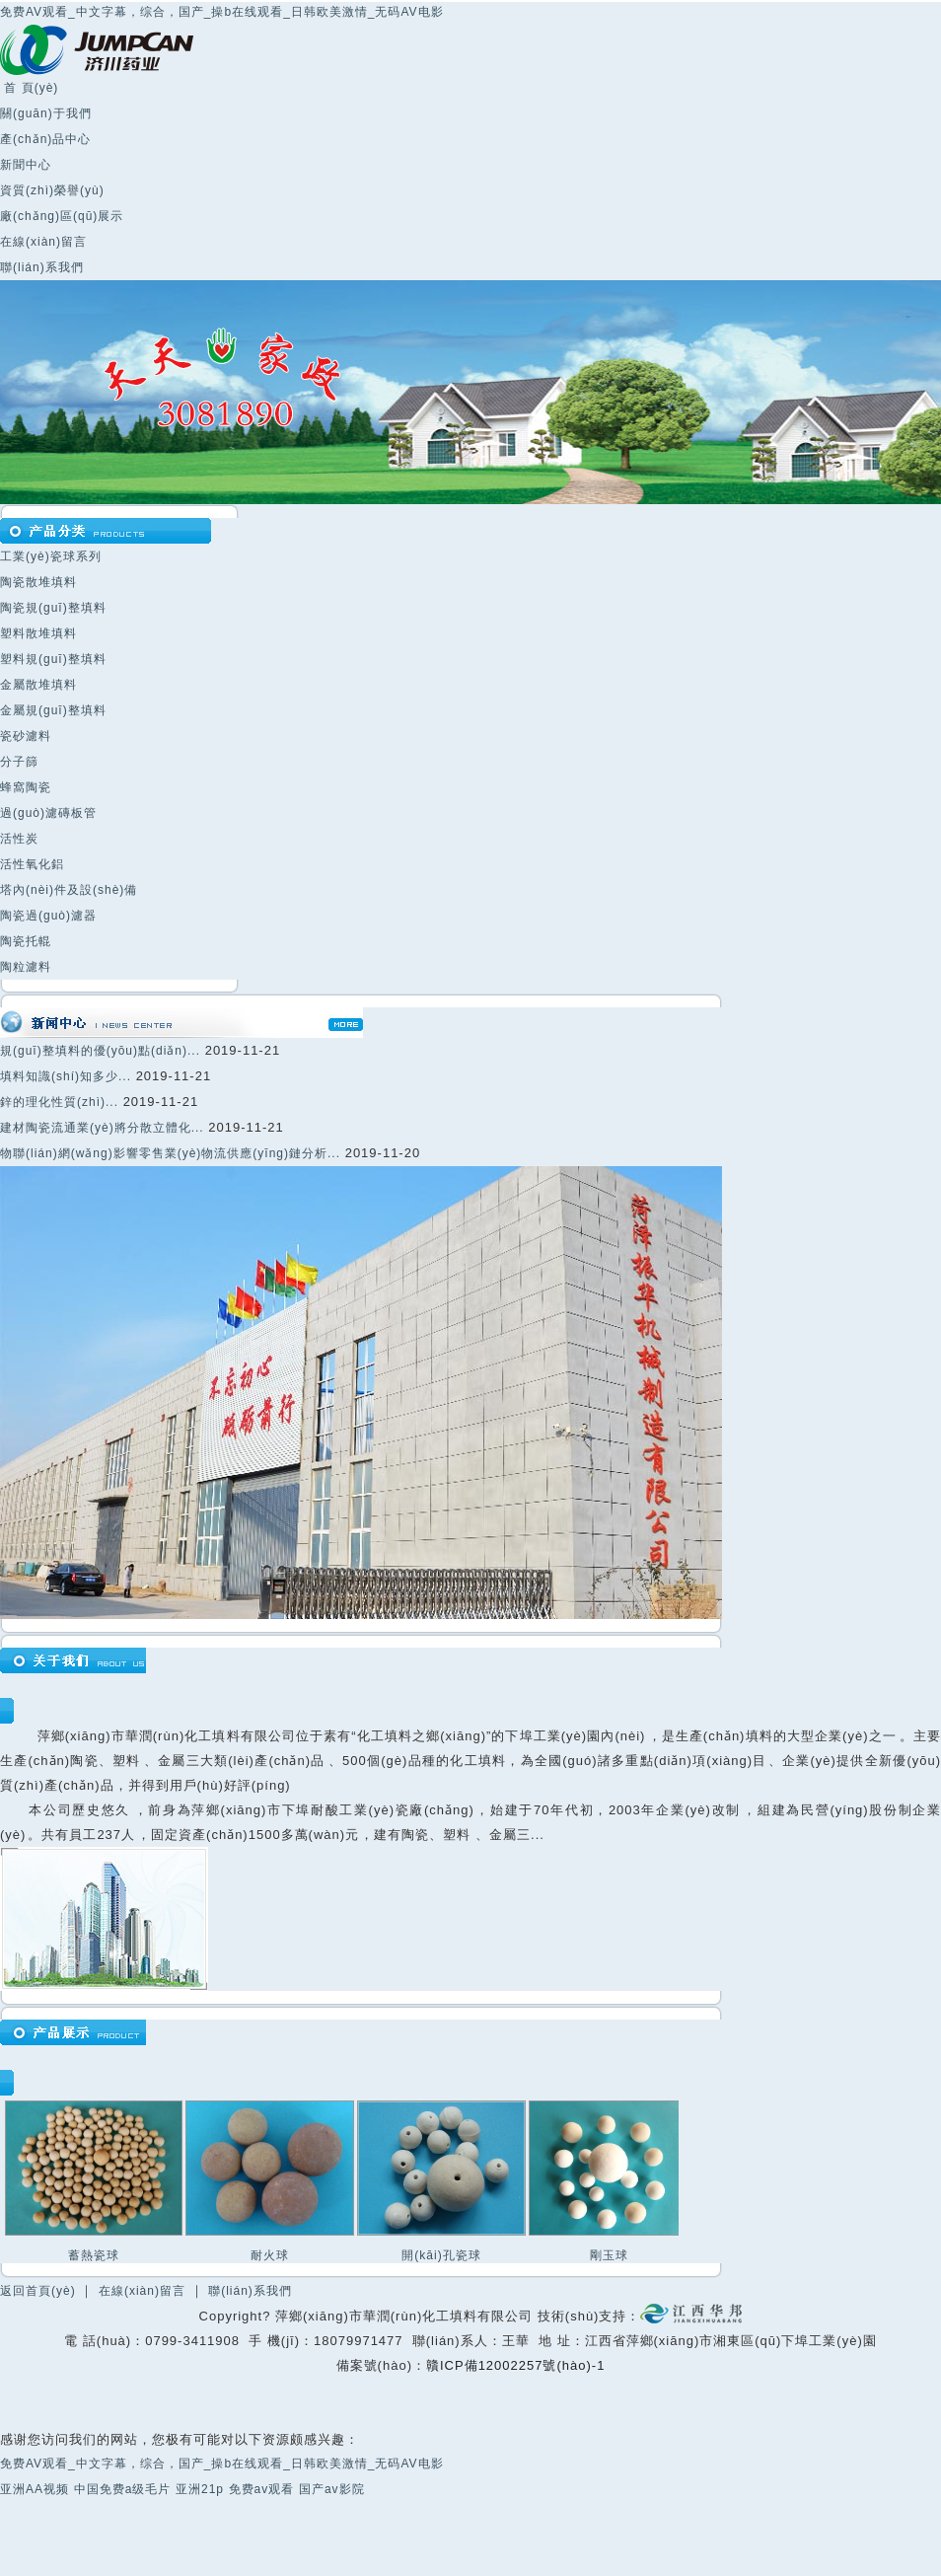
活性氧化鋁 (32, 864)
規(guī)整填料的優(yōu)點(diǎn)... (100, 1051)
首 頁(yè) (29, 88)
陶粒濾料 (25, 967)
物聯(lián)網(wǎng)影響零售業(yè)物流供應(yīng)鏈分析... (170, 1153)
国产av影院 (332, 2489)
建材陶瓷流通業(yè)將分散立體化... (102, 1128)
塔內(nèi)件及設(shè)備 (68, 890)
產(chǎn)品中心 (45, 139)
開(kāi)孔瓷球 (440, 2255)
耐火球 (270, 2255)
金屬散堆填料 (38, 685)
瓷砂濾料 (25, 736)
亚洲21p (200, 2489)
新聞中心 (25, 165)
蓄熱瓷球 (93, 2255)
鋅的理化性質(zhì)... (59, 1102)
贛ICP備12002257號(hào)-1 (515, 2365)
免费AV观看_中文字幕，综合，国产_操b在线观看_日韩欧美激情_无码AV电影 (222, 12)
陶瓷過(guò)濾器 (48, 915)
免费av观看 (262, 2489)
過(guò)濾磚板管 (48, 813)
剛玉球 (609, 2255)
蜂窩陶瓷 (25, 787)
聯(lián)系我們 (42, 267)
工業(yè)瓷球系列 (51, 556)
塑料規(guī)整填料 (53, 659)
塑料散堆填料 (38, 633)
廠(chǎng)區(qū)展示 (61, 216)
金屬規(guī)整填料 (53, 710)
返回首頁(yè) (38, 2291)
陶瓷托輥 (25, 941)
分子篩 (19, 762)
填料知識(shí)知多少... (65, 1076)
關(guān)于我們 (46, 113)
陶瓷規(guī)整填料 (53, 608)
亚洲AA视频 (34, 2489)
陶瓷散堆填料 (38, 582)
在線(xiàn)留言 (43, 242)
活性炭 (19, 839)
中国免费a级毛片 (123, 2489)
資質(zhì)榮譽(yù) (52, 190)
